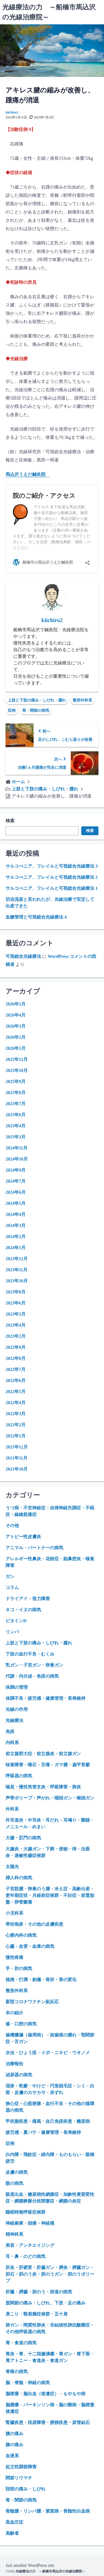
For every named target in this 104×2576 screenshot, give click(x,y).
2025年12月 (17, 1059)
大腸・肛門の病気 (23, 1837)
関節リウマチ (19, 2478)
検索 (10, 820)
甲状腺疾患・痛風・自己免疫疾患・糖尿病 (48, 2121)
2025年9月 (16, 1081)
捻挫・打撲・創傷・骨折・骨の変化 (41, 1979)
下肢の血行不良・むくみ (30, 1654)
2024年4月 (16, 1214)
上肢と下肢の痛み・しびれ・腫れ (37, 700)
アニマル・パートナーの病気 (34, 1547)
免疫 (10, 1731)
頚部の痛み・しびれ (25, 2489)
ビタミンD (16, 1620)
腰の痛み (14, 2433)
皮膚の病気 (17, 2172)
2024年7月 (16, 1181)
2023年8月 (16, 1292)
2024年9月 (16, 1170)
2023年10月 (17, 1280)
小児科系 (14, 1913)
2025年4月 (16, 1125)
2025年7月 (16, 1103)
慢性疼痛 (14, 1957)
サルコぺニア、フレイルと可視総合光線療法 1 (52, 888)
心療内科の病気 (21, 1935)
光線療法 (14, 1720)
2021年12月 (17, 1447)
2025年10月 (17, 1070)
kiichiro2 (12, 112)
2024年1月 (16, 1247)
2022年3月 (16, 1413)
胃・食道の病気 (21, 2342)
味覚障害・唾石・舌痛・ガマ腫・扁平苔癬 (48, 1764)
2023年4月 (16, 1325)
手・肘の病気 (19, 1968)
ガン (10, 1576)
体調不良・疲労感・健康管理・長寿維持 (45, 1698)
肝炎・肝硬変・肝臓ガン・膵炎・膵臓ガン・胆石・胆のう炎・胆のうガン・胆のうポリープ (50, 2274)
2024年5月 (16, 1203)
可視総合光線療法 (23, 956)
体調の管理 (17, 1687)
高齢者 (12, 2533)
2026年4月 (16, 1015)
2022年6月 (16, 1380)
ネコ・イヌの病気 (23, 1609)
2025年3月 (16, 1136)
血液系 (12, 2455)
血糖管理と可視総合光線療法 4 (36, 917)
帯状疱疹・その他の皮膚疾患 (34, 1924)
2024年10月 (17, 1159)
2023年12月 (17, 1258)
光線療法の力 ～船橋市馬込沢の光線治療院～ (50, 2571)
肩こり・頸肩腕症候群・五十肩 (37, 2314)
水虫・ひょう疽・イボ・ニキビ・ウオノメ (48, 2052)
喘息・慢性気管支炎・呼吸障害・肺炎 (43, 1787)
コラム (12, 1587)
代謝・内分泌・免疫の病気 (32, 1676)
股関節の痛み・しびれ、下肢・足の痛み (45, 2303)
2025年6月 (16, 1114)
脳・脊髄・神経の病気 (28, 2382)
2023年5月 (16, 1314)
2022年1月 (16, 1435)
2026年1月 (16, 1048)
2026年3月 (16, 1026)
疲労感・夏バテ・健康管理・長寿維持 (43, 2132)
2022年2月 (16, 1424)
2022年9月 (16, 1347)
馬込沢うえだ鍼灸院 (28, 474)
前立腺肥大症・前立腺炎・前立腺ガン (43, 1753)
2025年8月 (16, 1092)
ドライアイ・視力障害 (28, 1598)
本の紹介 (14, 2012)
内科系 (12, 1742)
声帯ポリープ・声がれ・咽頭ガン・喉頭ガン (50, 1798)
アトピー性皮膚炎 (23, 1536)
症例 (12, 710)
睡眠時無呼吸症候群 (25, 2212)
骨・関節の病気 (35, 710)
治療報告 (14, 2063)
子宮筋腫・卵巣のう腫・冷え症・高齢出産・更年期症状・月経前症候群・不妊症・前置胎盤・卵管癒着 (50, 1895)
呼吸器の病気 (19, 1775)
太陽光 (12, 1866)
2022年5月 (16, 1391)
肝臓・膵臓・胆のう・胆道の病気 (39, 2291)
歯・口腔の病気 (21, 2023)
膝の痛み (14, 2444)
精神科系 (14, 2234)
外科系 (12, 1809)
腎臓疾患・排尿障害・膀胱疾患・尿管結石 (48, 2422)
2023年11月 (16, 1269)
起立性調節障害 (21, 2466)
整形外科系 (82, 700)
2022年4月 (16, 1402)
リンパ (12, 1631)
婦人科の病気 (19, 1877)
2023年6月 (16, 1303)
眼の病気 (14, 2183)
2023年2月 (16, 1336)
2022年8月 (16, 1358)
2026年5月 (16, 1004)
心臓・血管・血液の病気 (30, 1946)
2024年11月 (16, 1148)
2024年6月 (16, 1192)
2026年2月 (16, 1037)
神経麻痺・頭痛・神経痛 (30, 2223)
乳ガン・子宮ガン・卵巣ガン (34, 1665)
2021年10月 (17, 1469)
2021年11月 (16, 1458)
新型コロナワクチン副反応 (32, 2001)
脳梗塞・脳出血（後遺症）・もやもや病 (45, 2393)
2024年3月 (16, 1225)
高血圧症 (14, 2522)
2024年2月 (16, 1236)
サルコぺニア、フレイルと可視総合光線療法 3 (52, 866)
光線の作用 (17, 1709)
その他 (12, 1525)
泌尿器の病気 (19, 2074)
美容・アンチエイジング (30, 2245)
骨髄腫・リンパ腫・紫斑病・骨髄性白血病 (48, 2511)
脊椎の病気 (17, 2371)
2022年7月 (16, 1369)
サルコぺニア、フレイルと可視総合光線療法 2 (52, 877)
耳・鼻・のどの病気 (25, 2256)
